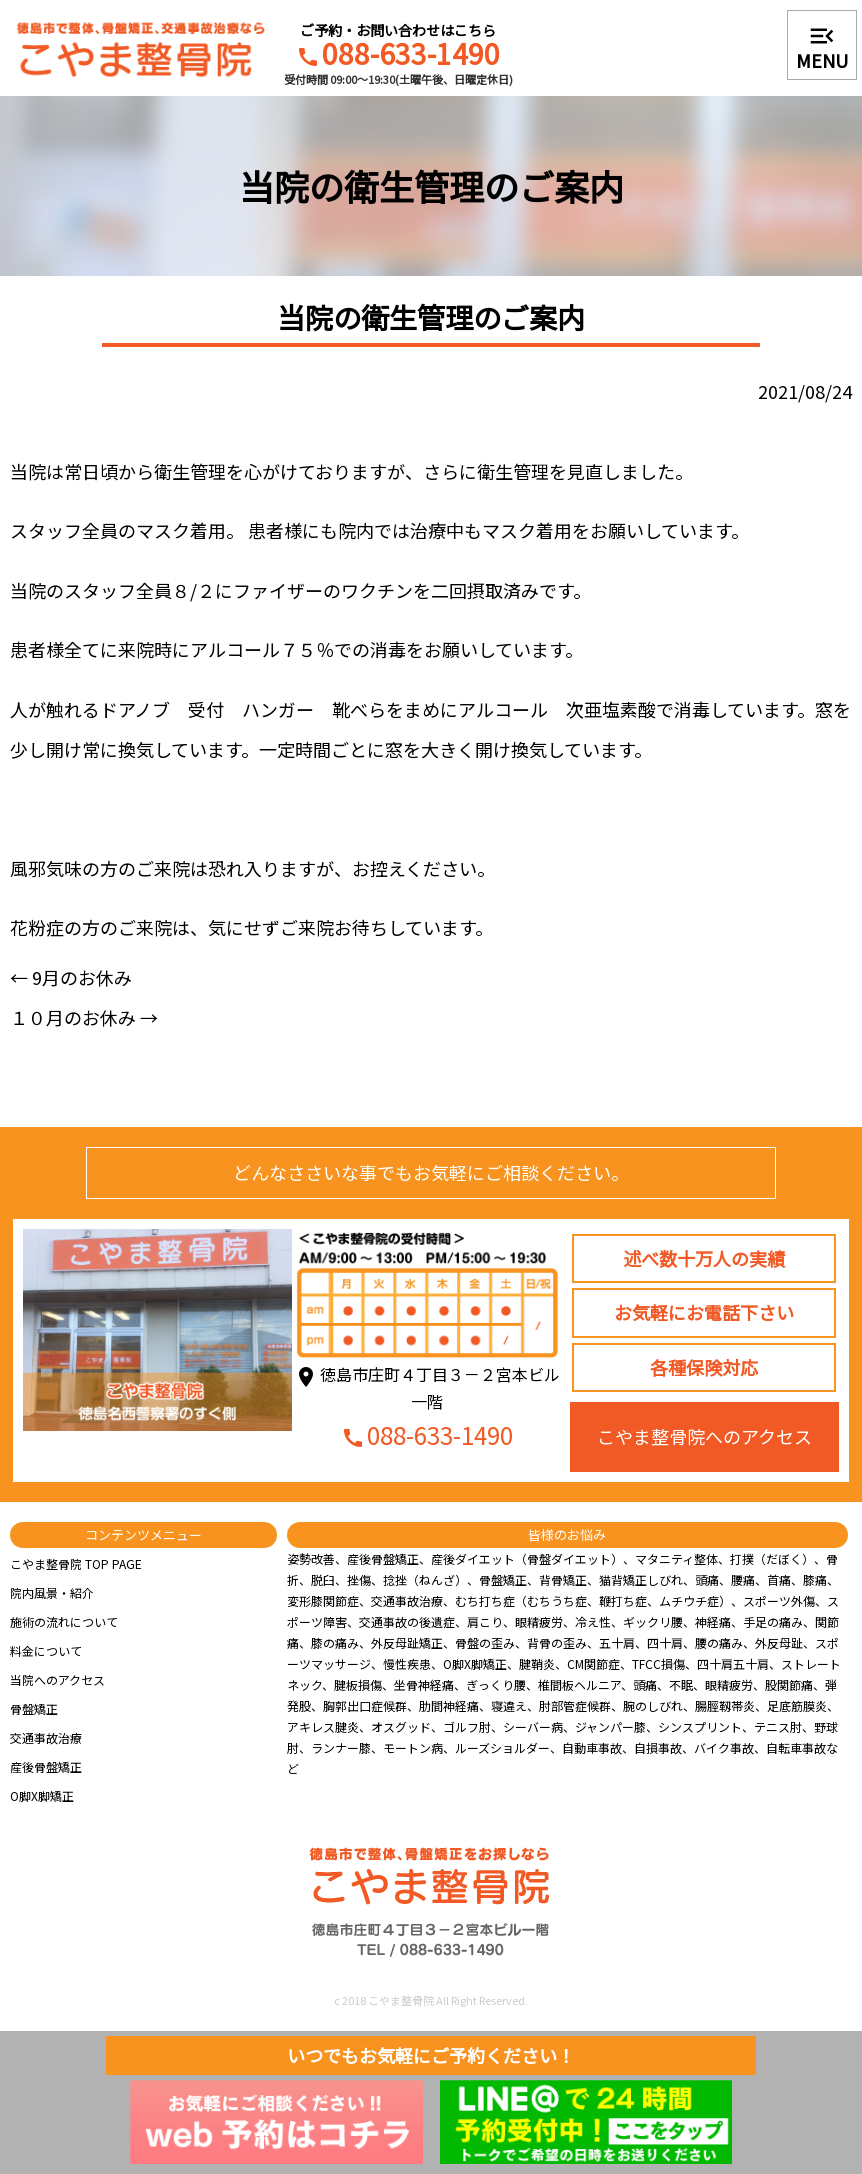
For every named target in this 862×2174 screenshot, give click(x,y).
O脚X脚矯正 (42, 1795)
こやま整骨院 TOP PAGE (76, 1563)
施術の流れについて (64, 1621)
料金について (46, 1650)
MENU (822, 47)
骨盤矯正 (34, 1708)
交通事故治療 (46, 1737)
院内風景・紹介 (52, 1592)
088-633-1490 (398, 56)
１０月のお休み (84, 1017)
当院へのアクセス (57, 1679)
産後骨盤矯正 (46, 1766)
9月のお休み (71, 977)
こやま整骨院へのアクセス (704, 1436)
